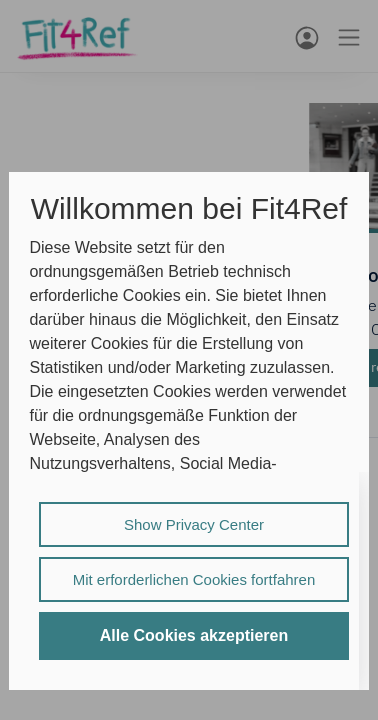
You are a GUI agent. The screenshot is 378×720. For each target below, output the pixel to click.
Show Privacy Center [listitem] (194, 524)
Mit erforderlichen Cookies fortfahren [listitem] (194, 579)
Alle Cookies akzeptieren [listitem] (194, 635)
